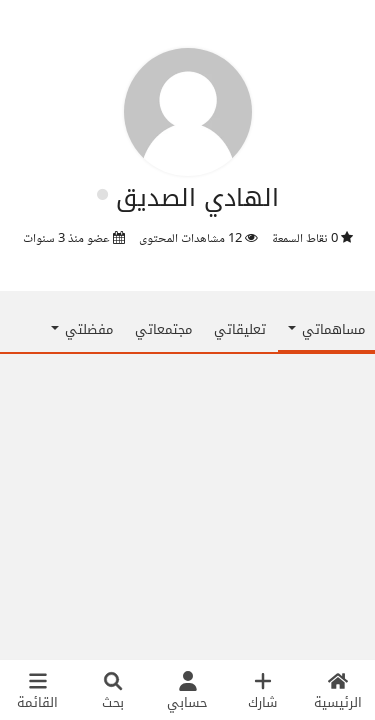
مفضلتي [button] (82, 329)
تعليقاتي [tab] (240, 329)
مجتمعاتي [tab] (163, 329)
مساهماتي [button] (326, 329)
